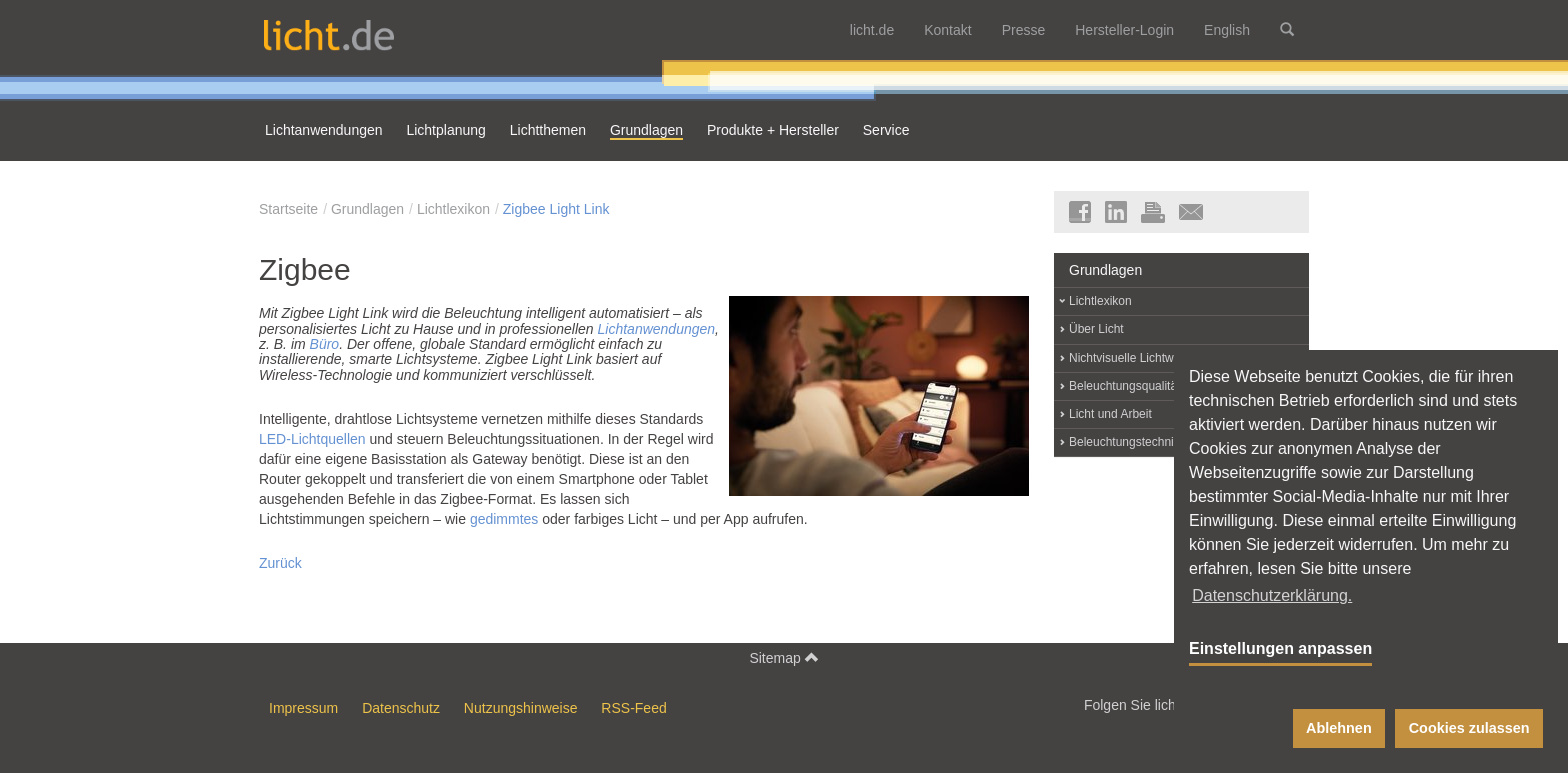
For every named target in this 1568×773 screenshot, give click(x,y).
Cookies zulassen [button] (1469, 728)
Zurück (280, 563)
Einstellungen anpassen (1280, 648)
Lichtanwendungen (657, 329)
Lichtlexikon (453, 209)
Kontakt (947, 30)
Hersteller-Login (1124, 30)
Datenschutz (401, 708)
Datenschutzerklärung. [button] (1272, 595)
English (1227, 30)
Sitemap (783, 657)
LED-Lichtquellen (312, 439)
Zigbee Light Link (556, 209)
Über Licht (1096, 329)
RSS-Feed (633, 708)
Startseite (288, 209)
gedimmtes (504, 519)
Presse (1024, 30)
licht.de (872, 30)
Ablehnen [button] (1339, 728)
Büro (325, 344)
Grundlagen (367, 209)
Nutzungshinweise (521, 708)
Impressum (303, 708)
